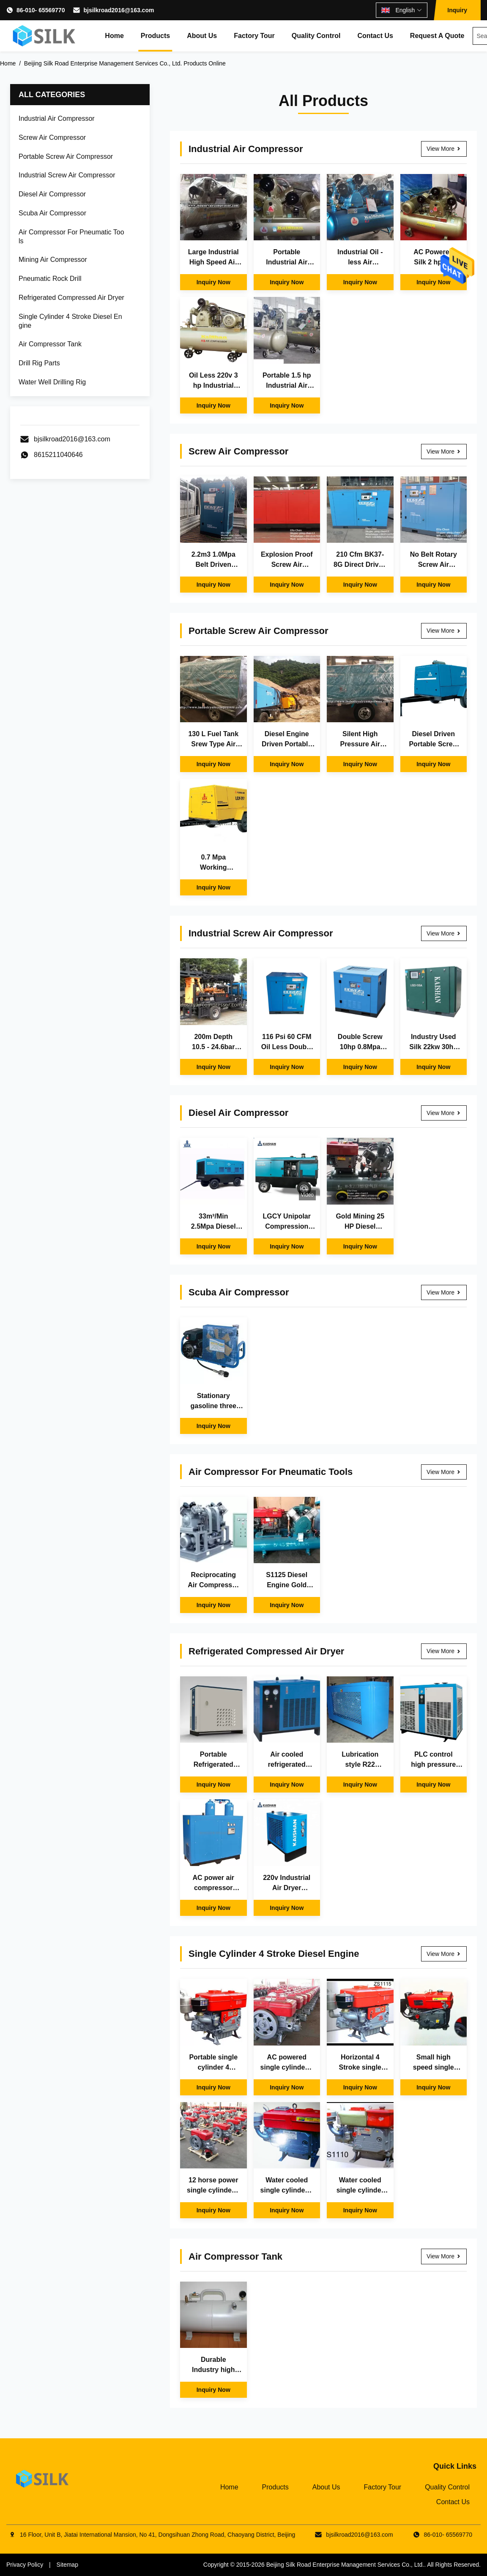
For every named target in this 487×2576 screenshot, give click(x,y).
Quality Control (316, 35)
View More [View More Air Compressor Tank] (444, 2256)
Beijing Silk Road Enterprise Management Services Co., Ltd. (345, 2564)
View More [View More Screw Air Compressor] (444, 451)
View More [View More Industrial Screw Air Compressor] (444, 933)
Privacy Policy (24, 2564)
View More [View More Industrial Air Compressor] (444, 148)
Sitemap (67, 2564)
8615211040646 (58, 454)
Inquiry (457, 10)
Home (114, 35)
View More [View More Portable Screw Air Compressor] (444, 630)
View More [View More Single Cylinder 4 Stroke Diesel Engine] (444, 1953)
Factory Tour (254, 35)
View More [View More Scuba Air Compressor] (444, 1292)
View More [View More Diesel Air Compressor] (444, 1113)
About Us (202, 35)
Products (155, 35)
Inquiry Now (213, 282)
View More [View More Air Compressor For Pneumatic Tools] (444, 1472)
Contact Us (375, 35)
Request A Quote (437, 35)
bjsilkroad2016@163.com (118, 10)
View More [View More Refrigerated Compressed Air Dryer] (444, 1651)
